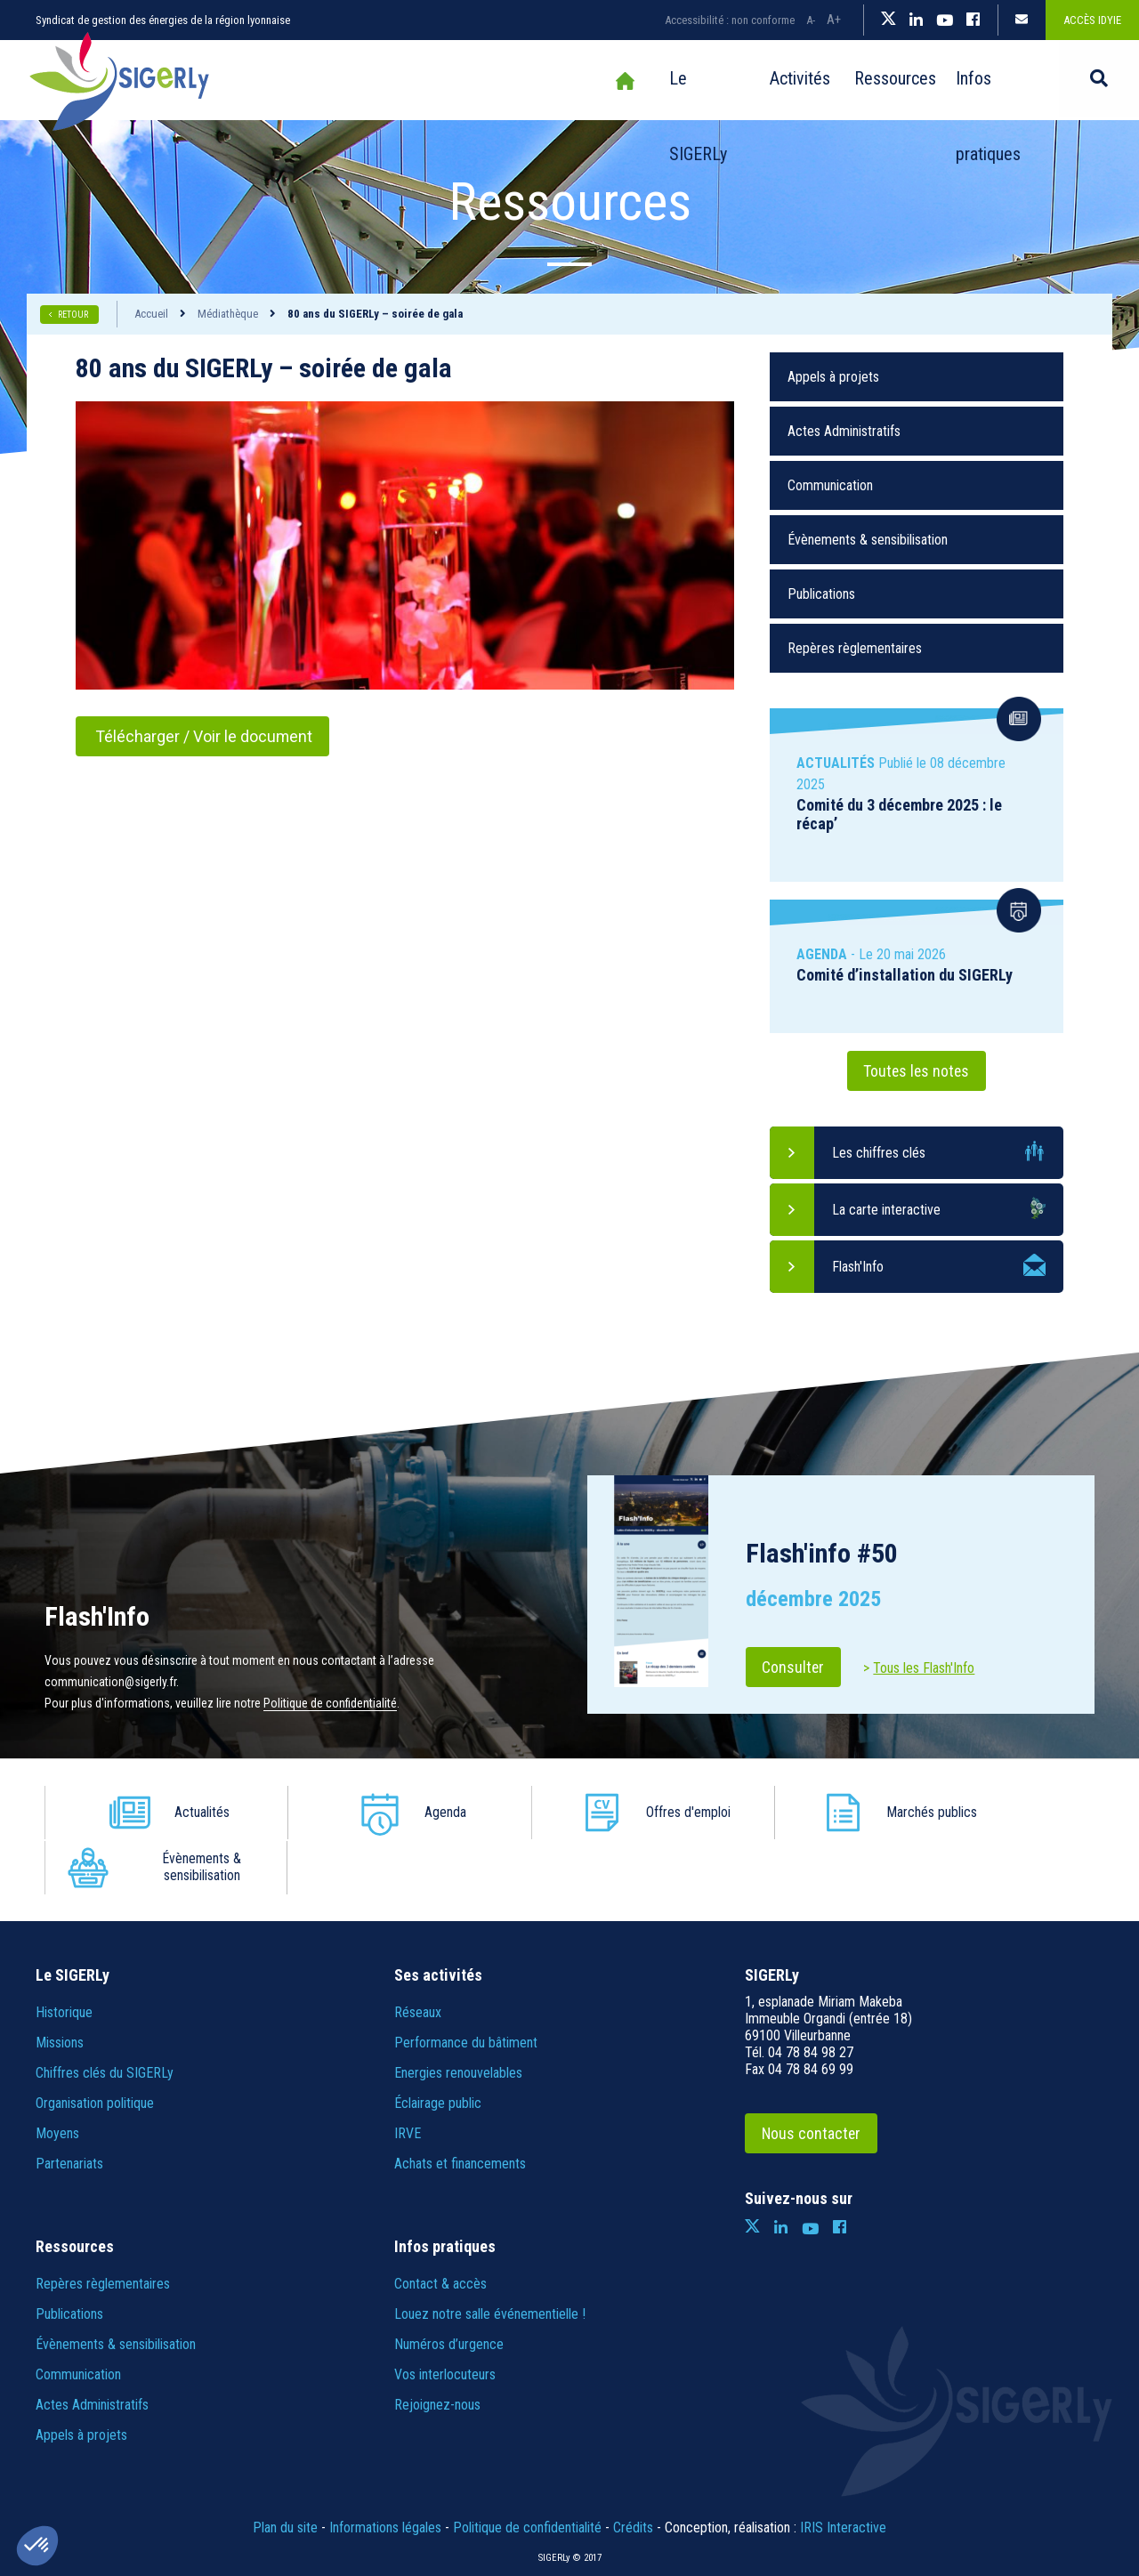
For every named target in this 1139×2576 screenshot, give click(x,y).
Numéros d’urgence (449, 2289)
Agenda (395, 1812)
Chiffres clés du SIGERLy (105, 2017)
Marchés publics (816, 1812)
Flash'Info (858, 1266)
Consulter (795, 1667)
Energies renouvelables (458, 2017)
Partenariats (69, 2108)
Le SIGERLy (638, 81)
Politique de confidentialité (330, 1703)
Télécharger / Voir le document (204, 736)
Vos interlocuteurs (445, 2319)
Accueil (553, 81)
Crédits (633, 2472)
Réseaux (417, 1957)
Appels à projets (833, 376)
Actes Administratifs (844, 431)
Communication (830, 485)
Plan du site (285, 2472)
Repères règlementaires (855, 648)
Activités (744, 81)
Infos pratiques (979, 81)
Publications (821, 593)
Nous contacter (813, 2078)
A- (810, 20)
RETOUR (74, 314)
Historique (64, 1957)
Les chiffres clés (878, 1152)
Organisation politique (95, 2047)
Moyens (57, 2078)
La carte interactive (886, 1209)
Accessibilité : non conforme (730, 20)
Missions (60, 1987)
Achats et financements (460, 2108)
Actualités (186, 1812)
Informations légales (385, 2472)
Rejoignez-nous (437, 2349)
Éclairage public (437, 2047)
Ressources (851, 81)
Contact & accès (440, 2228)
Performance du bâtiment (465, 1987)
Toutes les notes (916, 1071)
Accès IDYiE (1092, 20)
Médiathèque (228, 313)
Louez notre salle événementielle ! (490, 2258)
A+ (834, 20)
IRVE (407, 2078)
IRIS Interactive (843, 2472)
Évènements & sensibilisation (868, 539)
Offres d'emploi (606, 1812)
